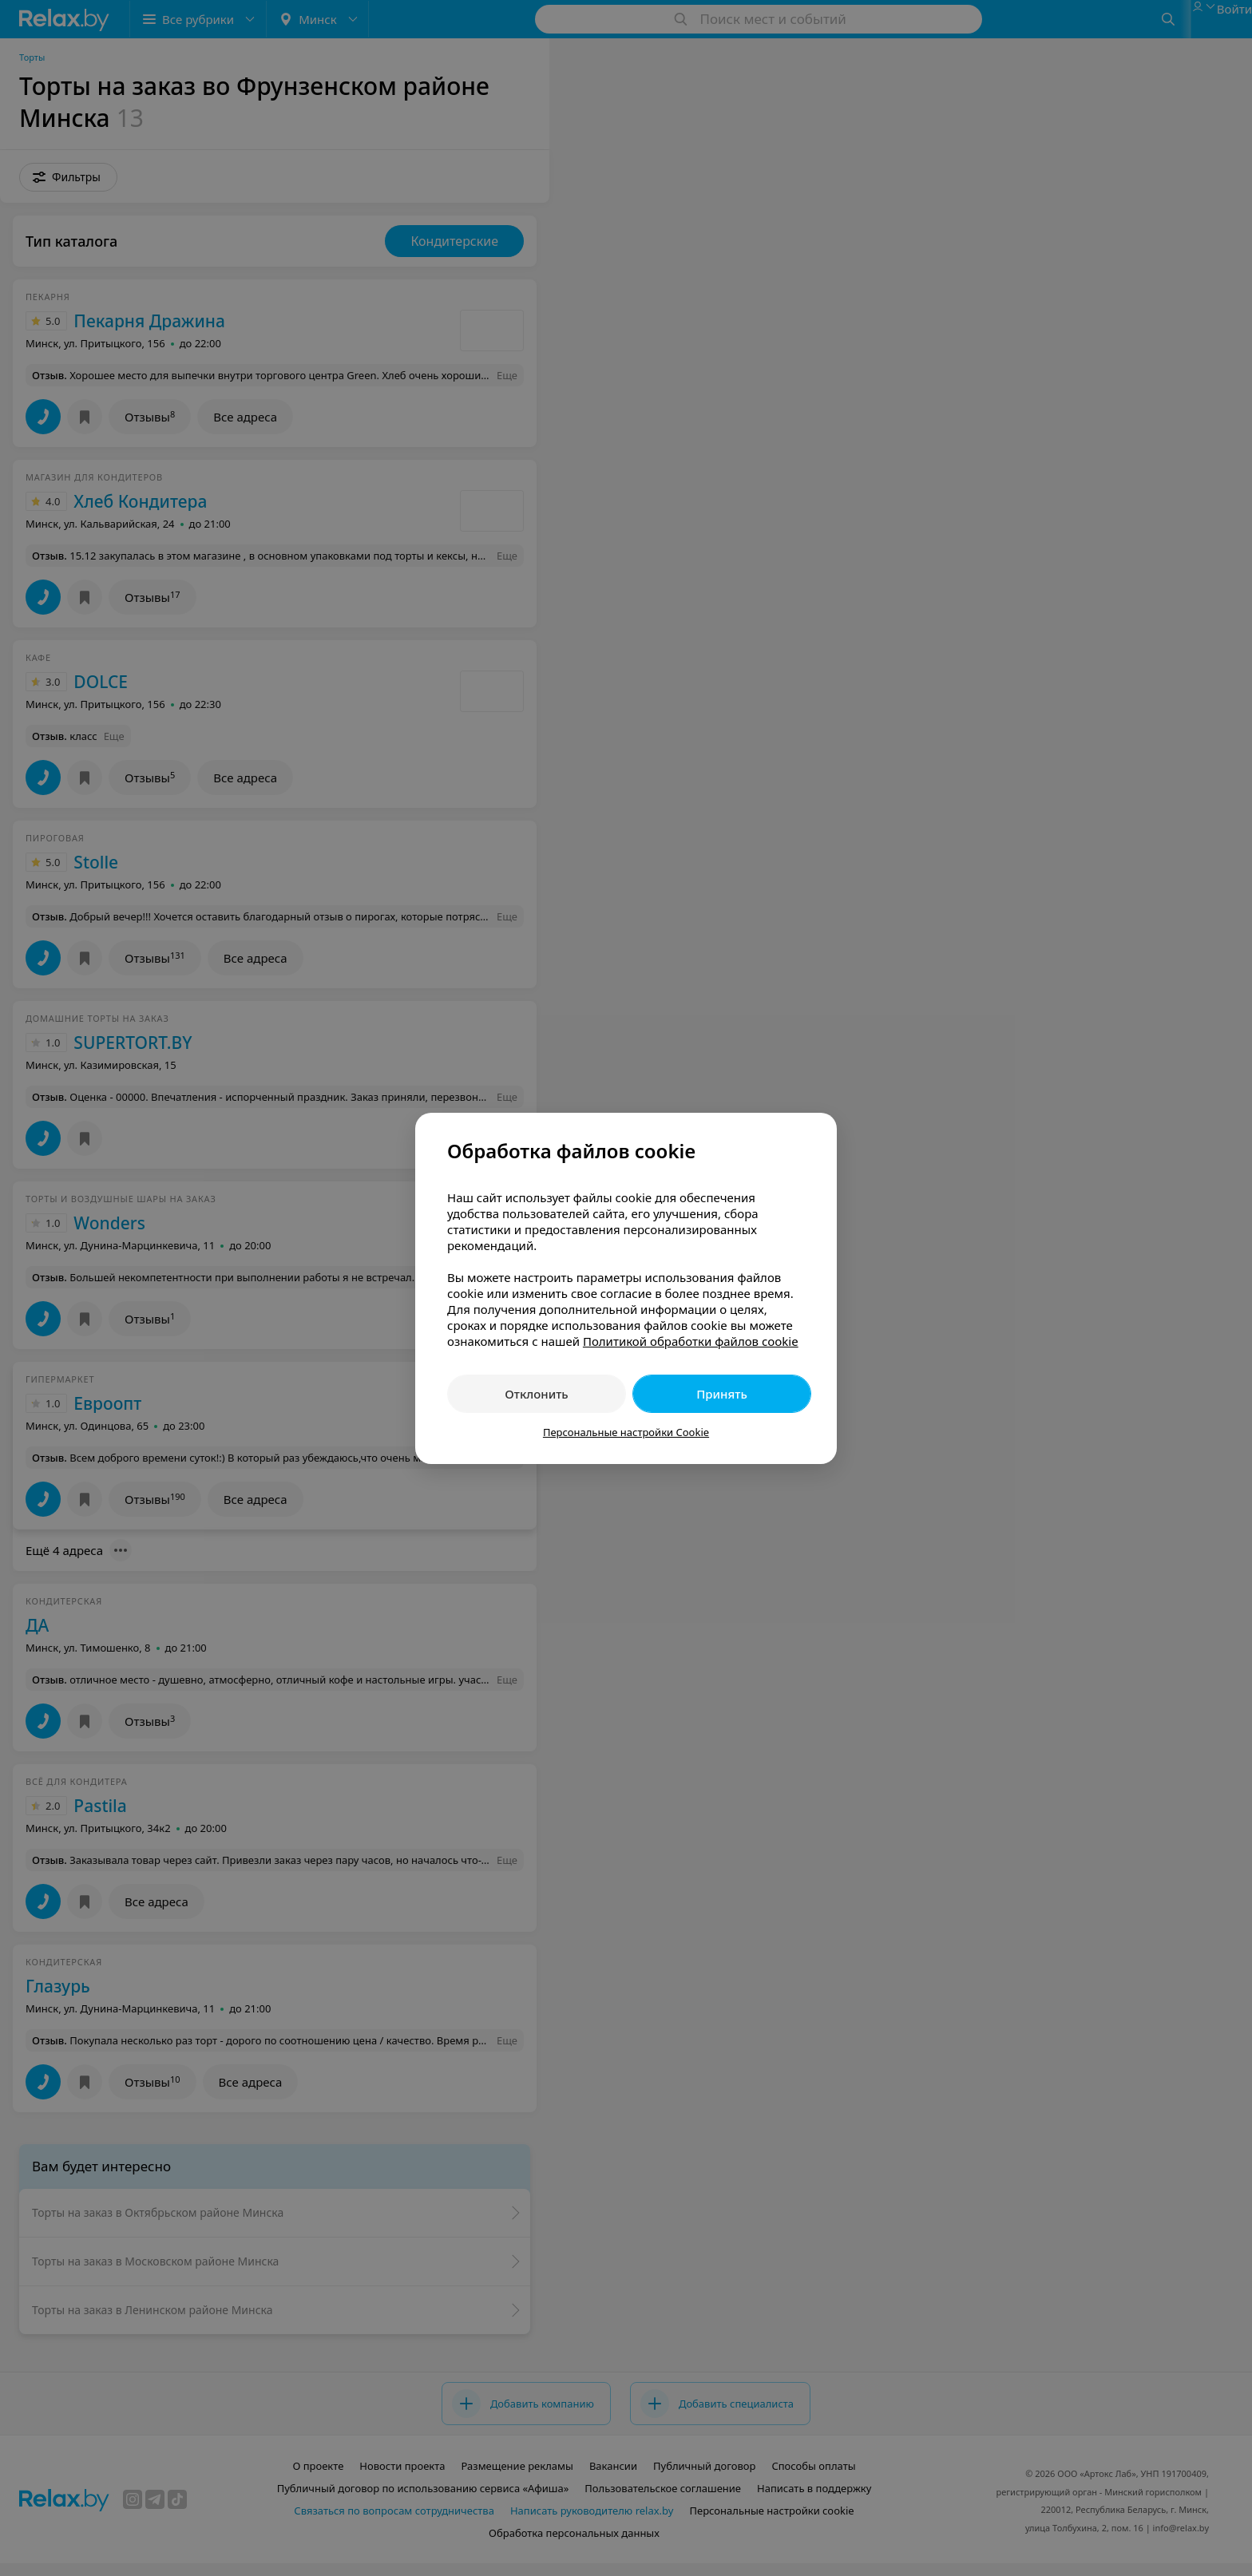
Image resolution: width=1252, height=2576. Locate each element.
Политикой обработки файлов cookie (690, 1341)
